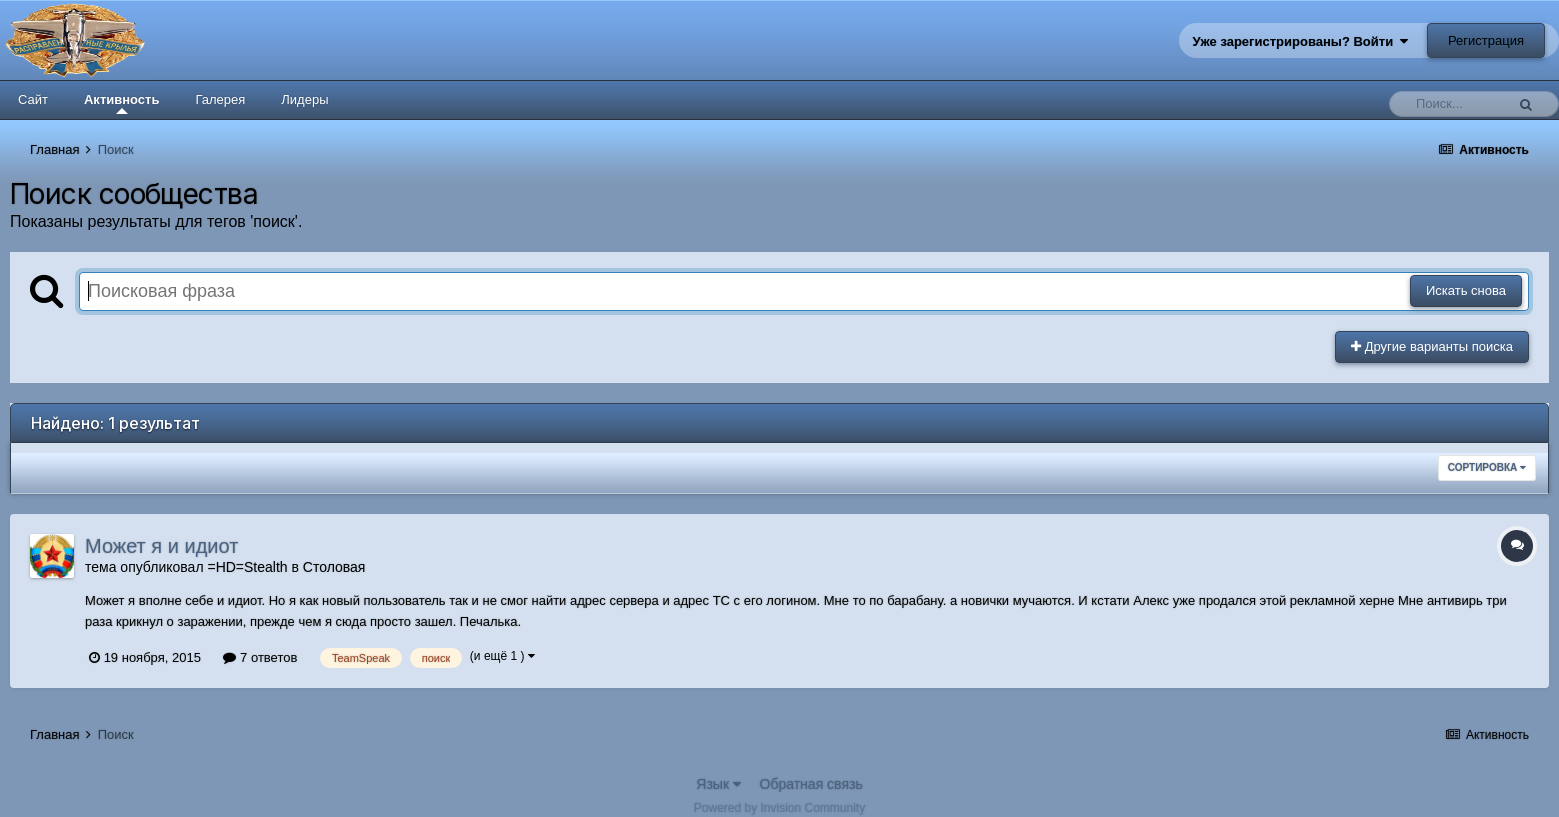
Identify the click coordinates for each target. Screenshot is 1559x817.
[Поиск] (1452, 104)
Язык (718, 784)
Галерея (220, 99)
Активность (121, 103)
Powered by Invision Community (779, 808)
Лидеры (304, 99)
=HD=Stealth (247, 567)
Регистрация (1486, 40)
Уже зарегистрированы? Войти (1301, 41)
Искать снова (1466, 290)
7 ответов (260, 657)
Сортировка (1487, 467)
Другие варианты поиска (1432, 346)
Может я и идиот (161, 546)
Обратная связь (811, 784)
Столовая (334, 567)
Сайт (33, 99)
